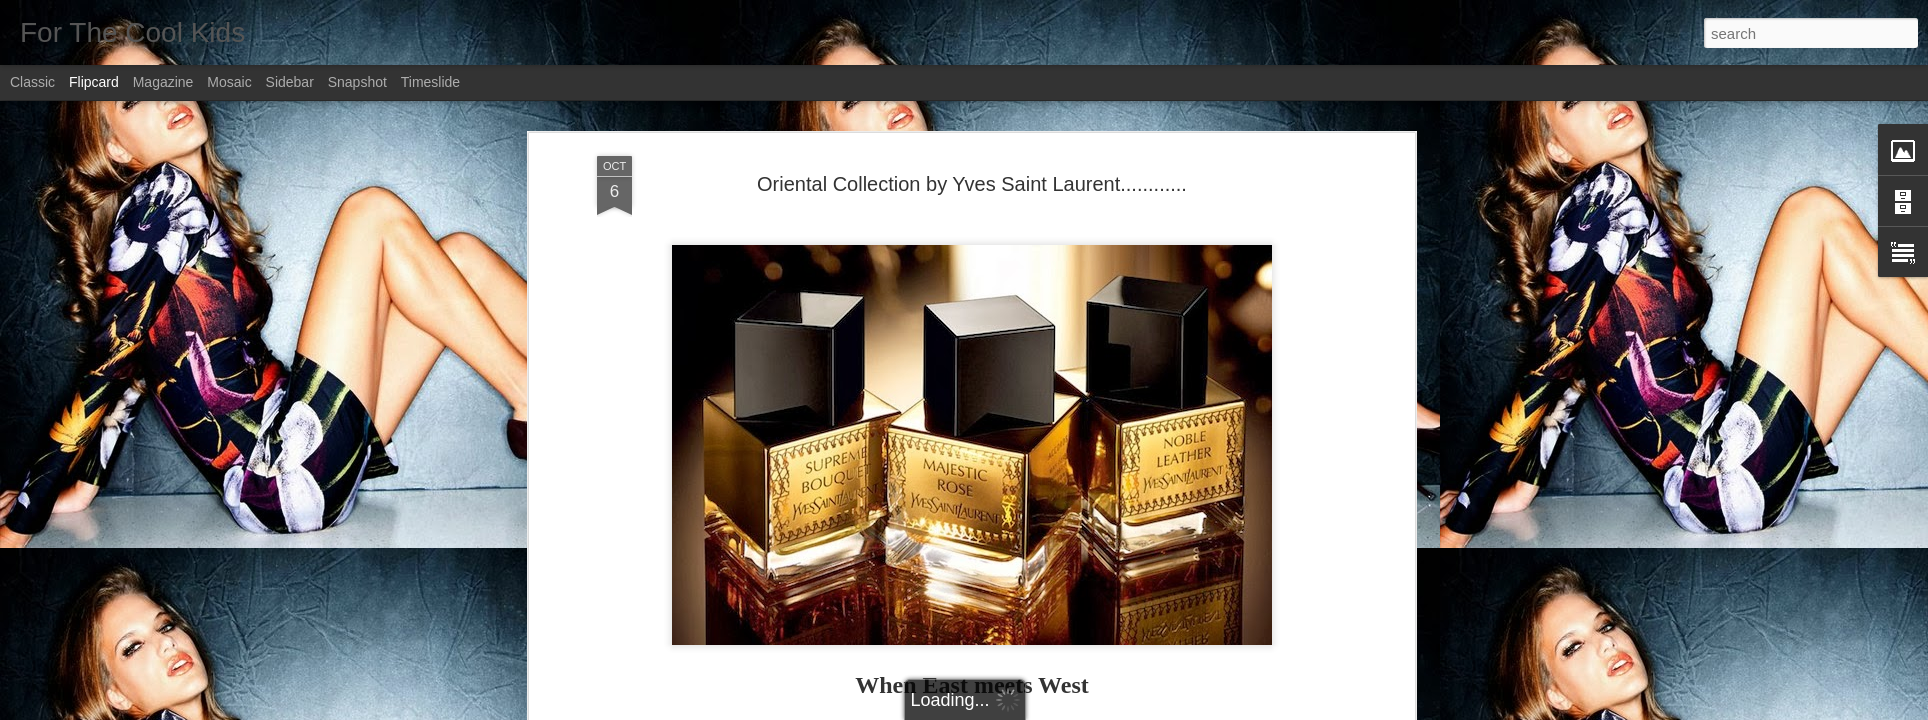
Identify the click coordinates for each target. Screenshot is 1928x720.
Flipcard (94, 82)
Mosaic (229, 82)
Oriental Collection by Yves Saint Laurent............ (972, 184)
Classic (32, 82)
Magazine (163, 82)
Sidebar (290, 82)
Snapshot (357, 82)
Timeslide (430, 82)
